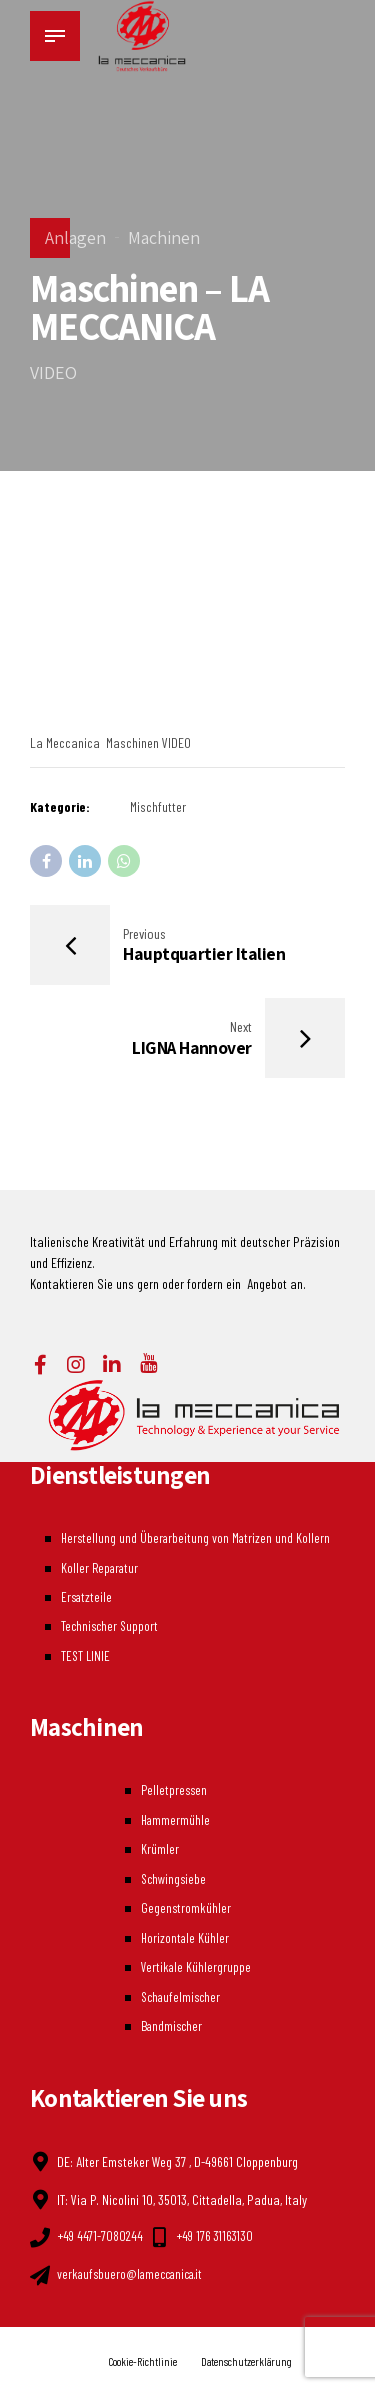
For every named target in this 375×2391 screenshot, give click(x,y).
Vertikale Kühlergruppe (196, 1962)
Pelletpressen (174, 1790)
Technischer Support (108, 1628)
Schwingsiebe (174, 1876)
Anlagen (75, 237)
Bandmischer (173, 2020)
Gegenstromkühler (185, 1905)
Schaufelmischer (182, 1991)
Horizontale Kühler (185, 1934)
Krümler (159, 1848)
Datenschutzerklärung (251, 2355)
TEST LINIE (83, 1657)
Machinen (164, 237)
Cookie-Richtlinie (139, 2355)
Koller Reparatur (99, 1571)
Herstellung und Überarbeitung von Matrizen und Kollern (195, 1542)
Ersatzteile (85, 1599)
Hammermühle (176, 1819)
